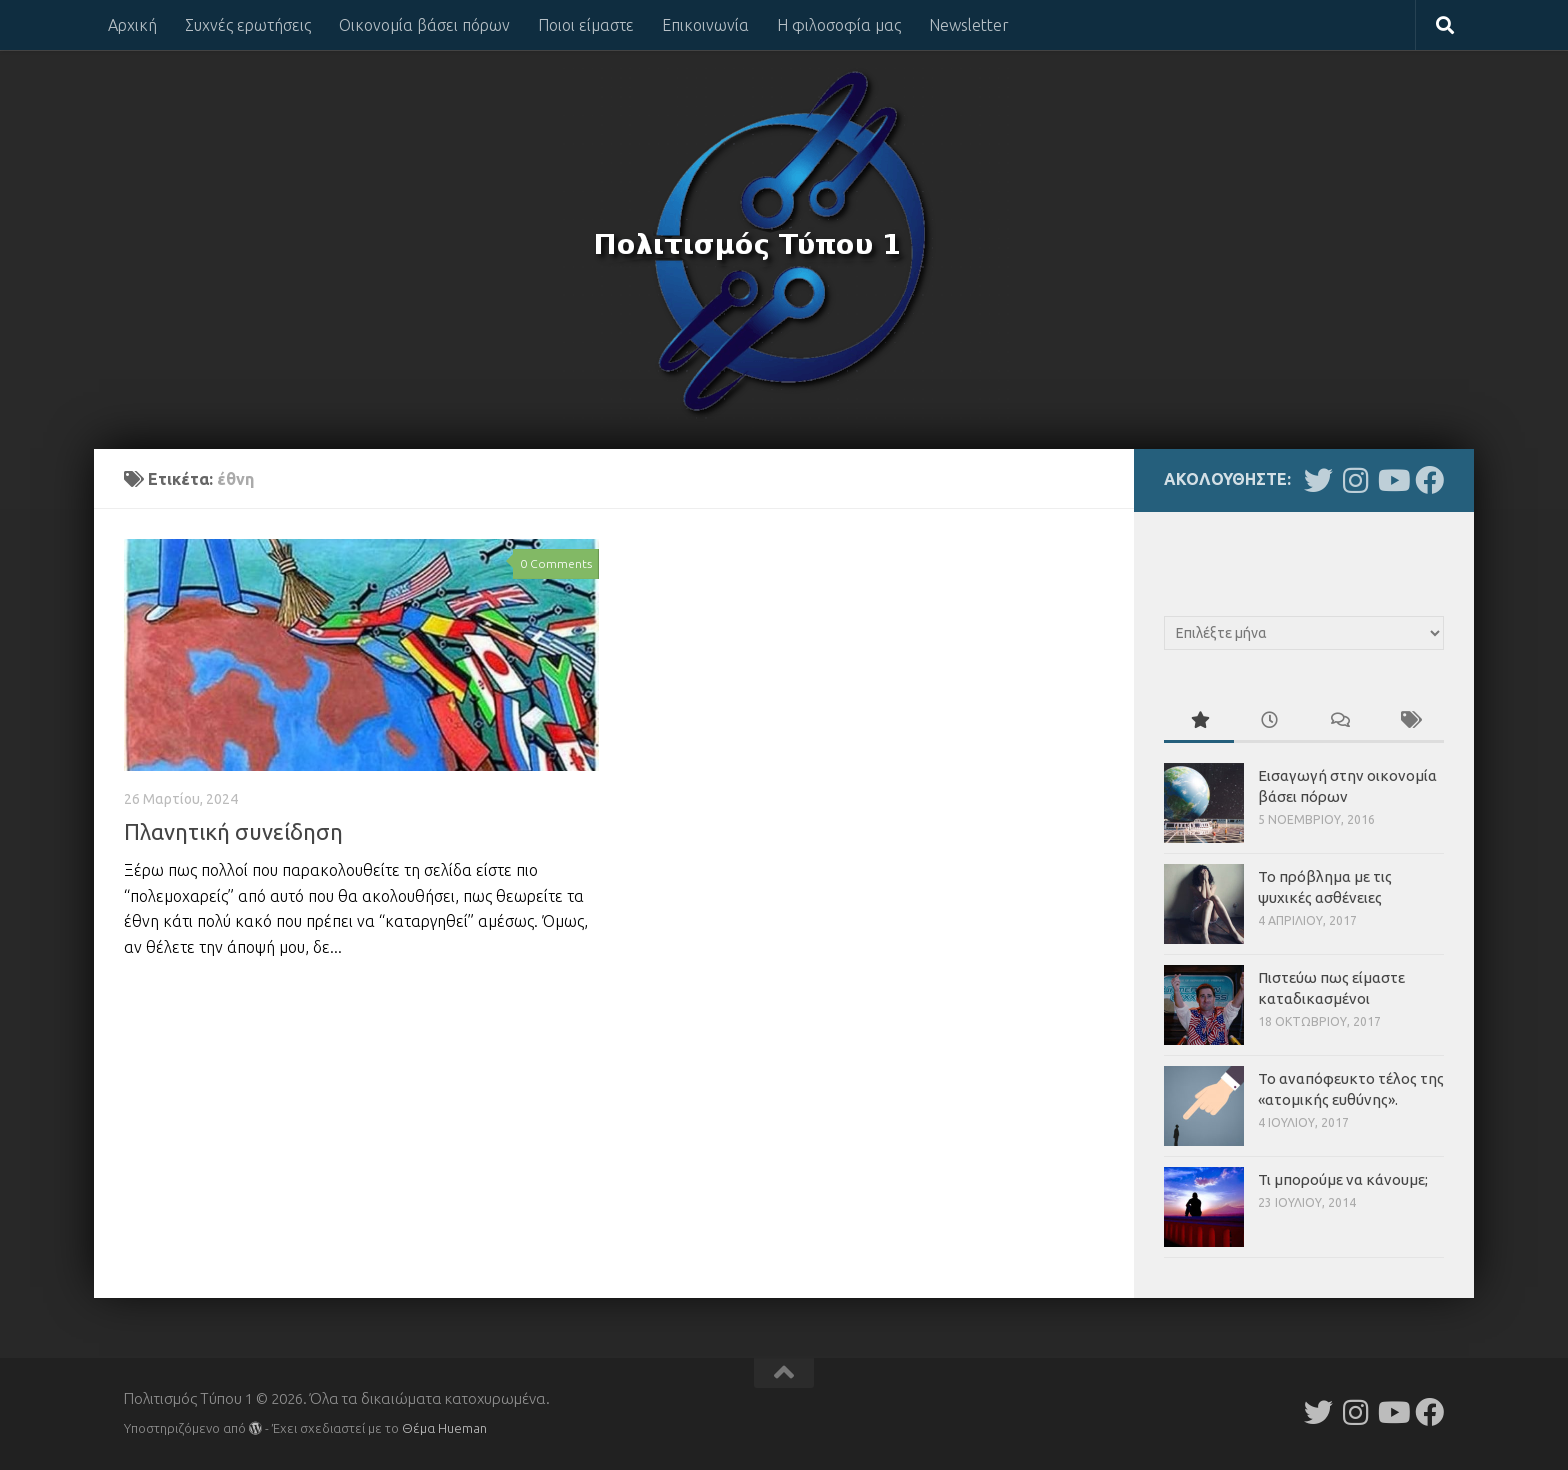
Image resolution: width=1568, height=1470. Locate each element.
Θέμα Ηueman (444, 1428)
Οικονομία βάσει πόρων (424, 25)
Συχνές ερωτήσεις (248, 25)
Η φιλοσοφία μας (839, 25)
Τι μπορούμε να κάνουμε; (1343, 1179)
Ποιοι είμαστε (586, 25)
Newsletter (969, 25)
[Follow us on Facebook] (1429, 480)
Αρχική (132, 25)
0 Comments (556, 563)
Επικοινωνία (705, 25)
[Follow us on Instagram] (1355, 480)
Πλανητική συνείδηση (233, 831)
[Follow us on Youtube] (1392, 480)
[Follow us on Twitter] (1318, 480)
